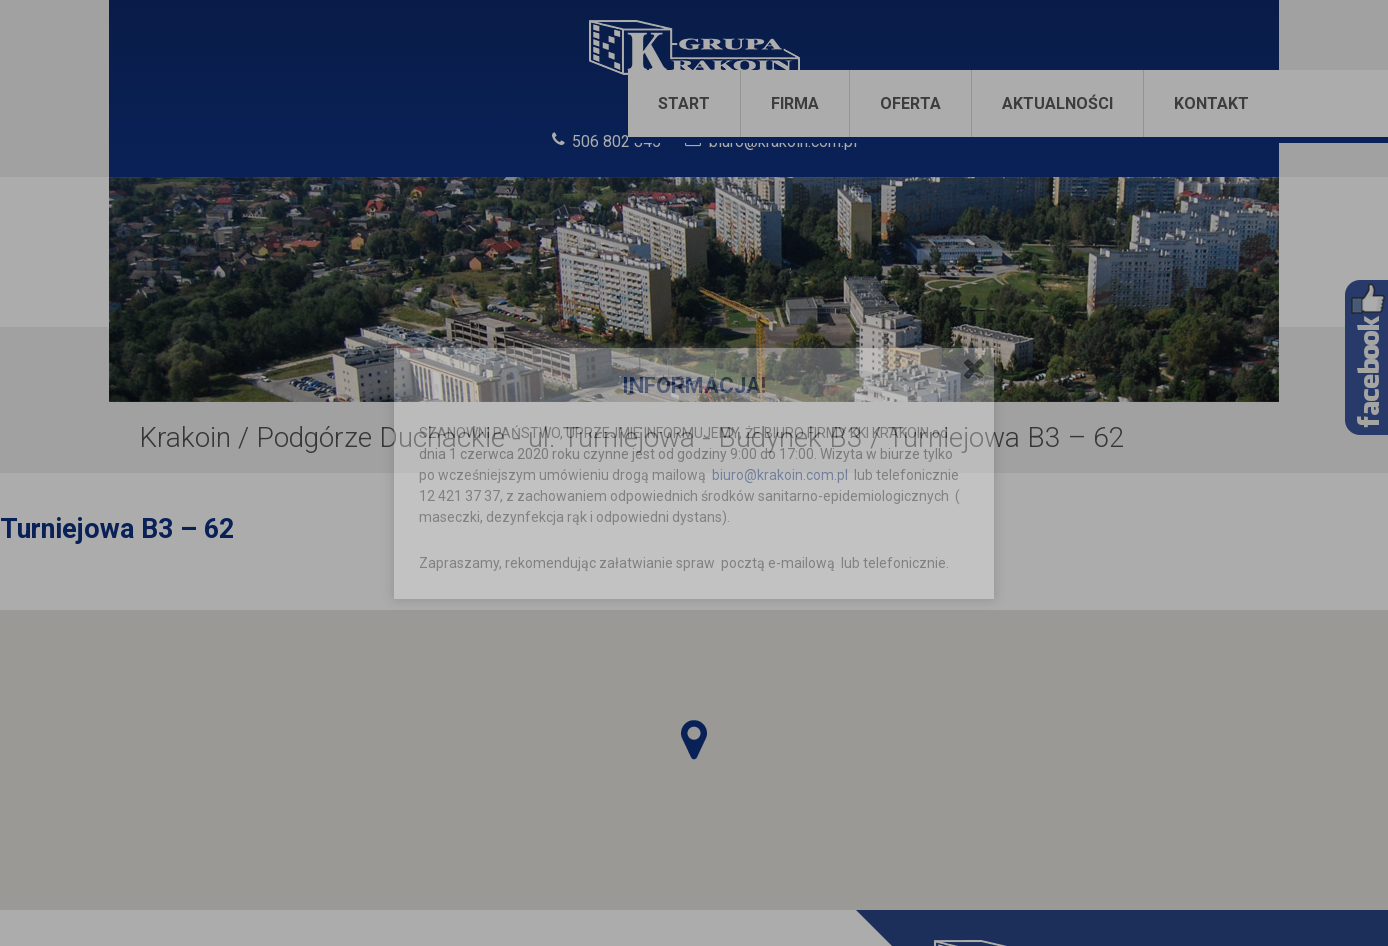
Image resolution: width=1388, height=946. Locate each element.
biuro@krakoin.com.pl (780, 475)
